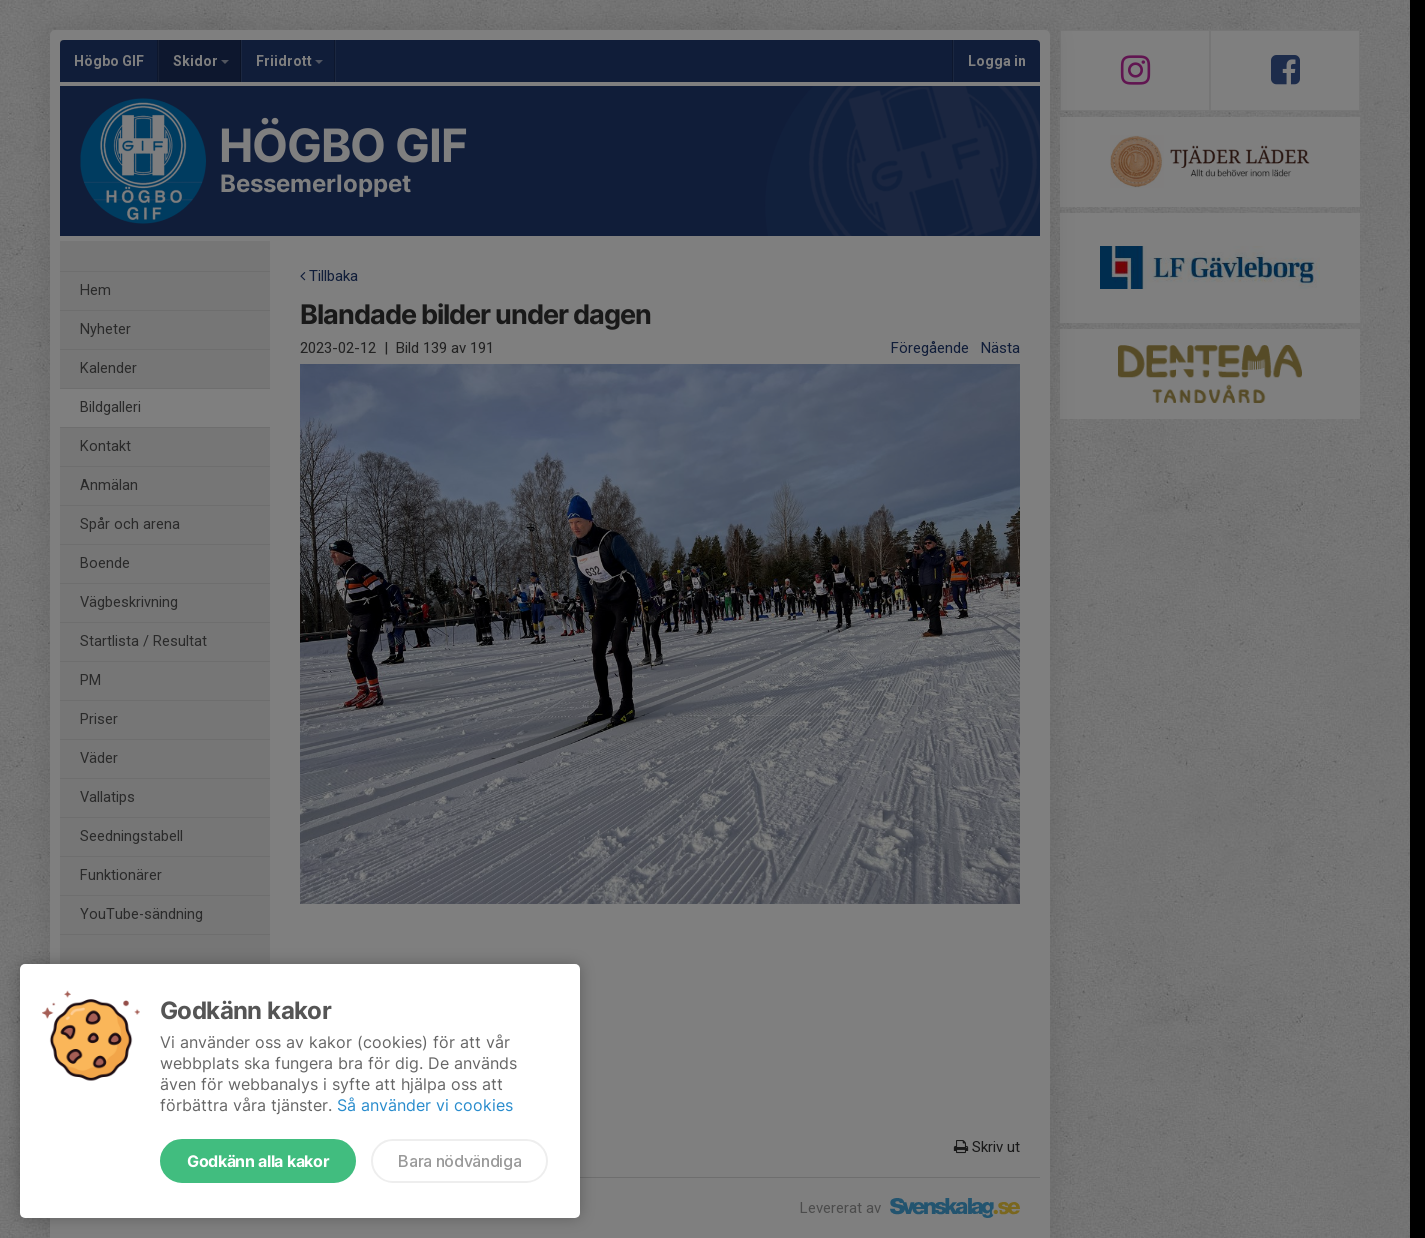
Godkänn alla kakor (258, 1161)
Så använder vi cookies (425, 1105)
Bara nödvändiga (459, 1161)
